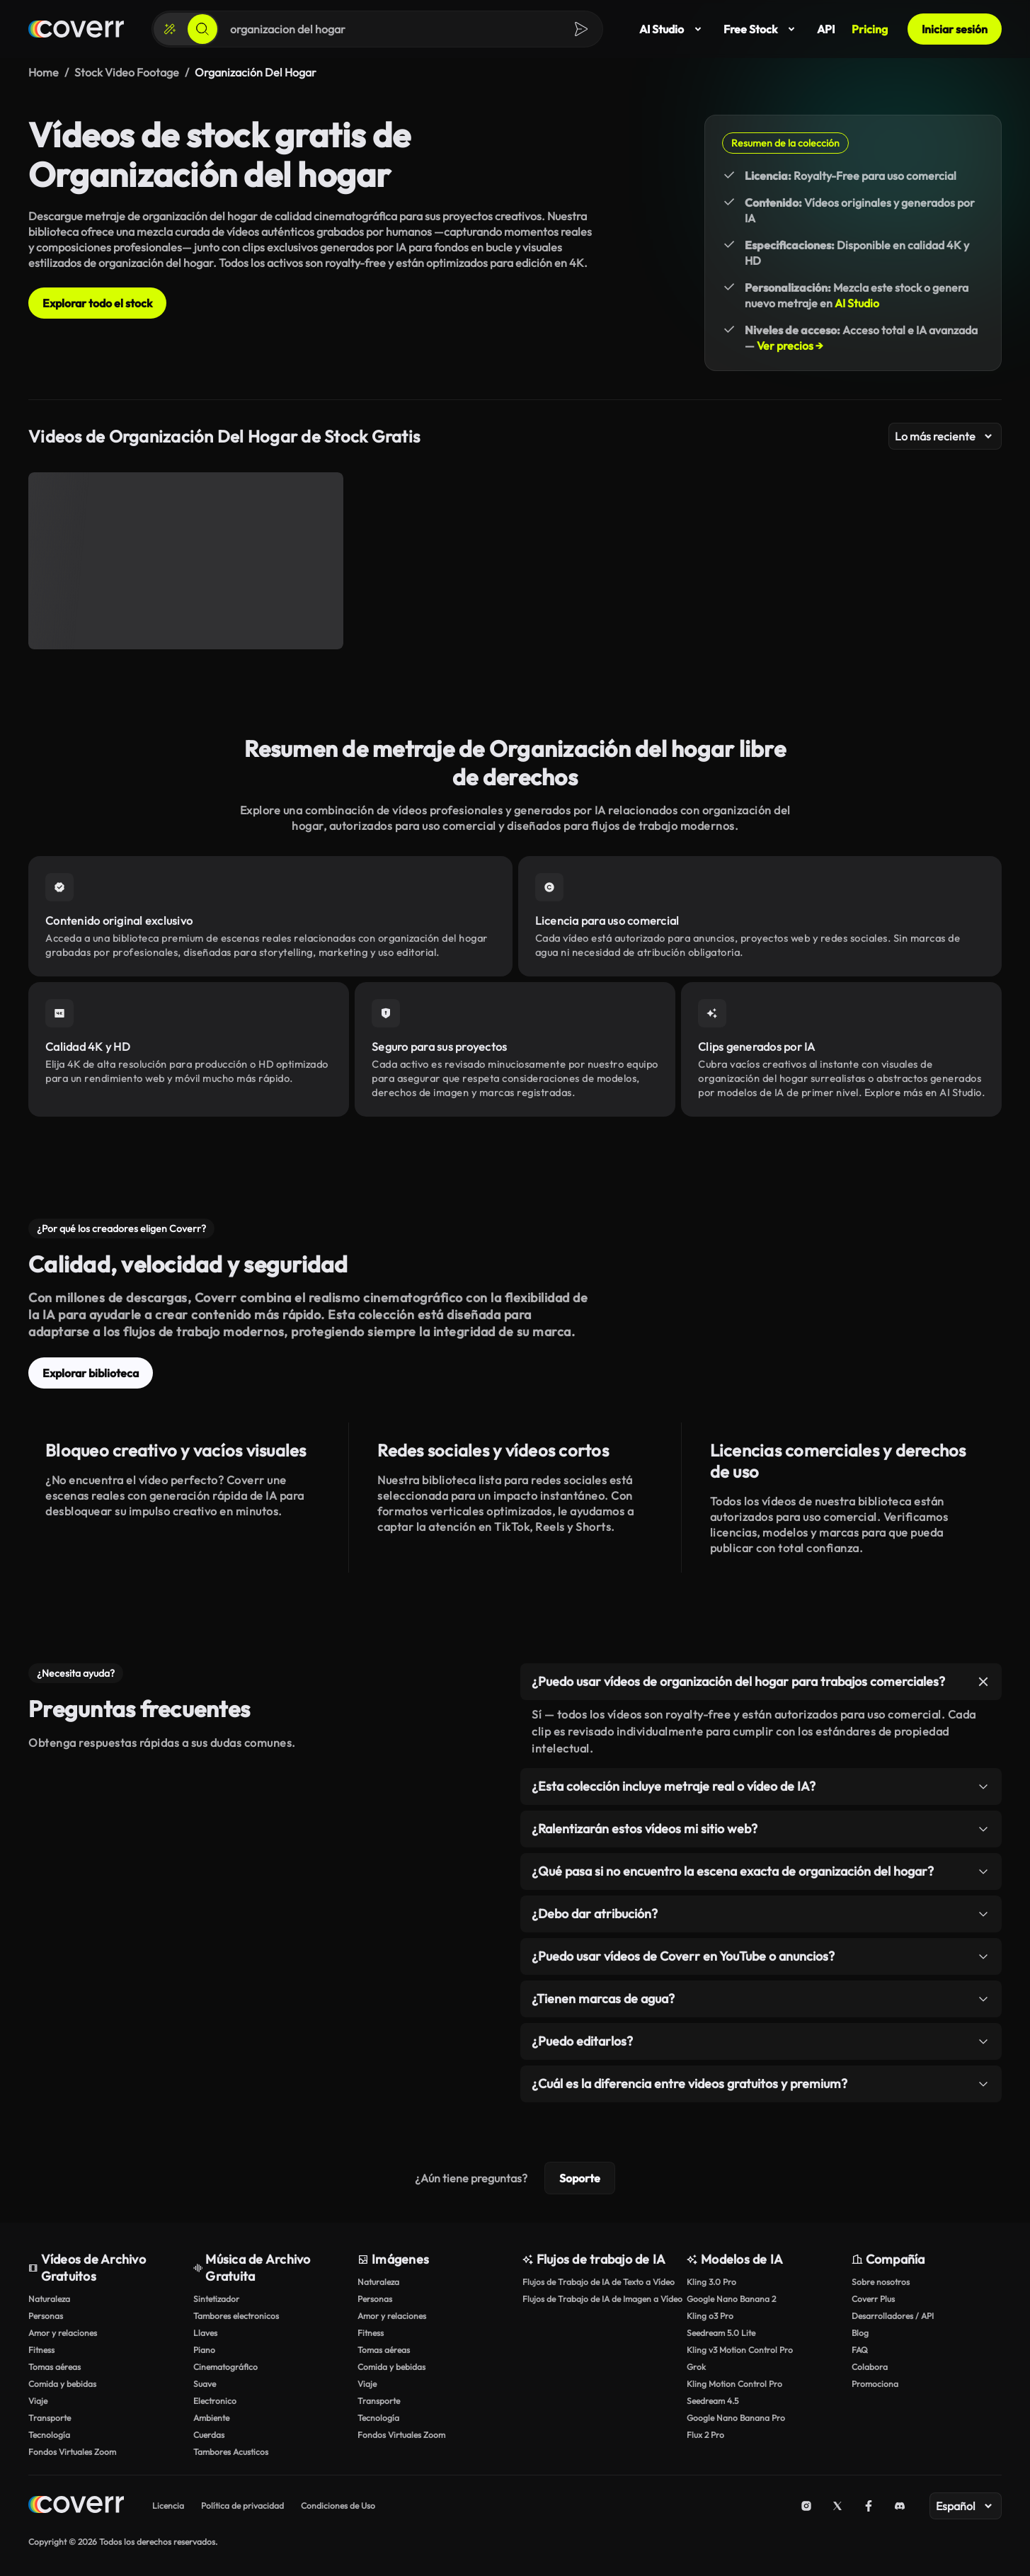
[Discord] (899, 2506)
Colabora (870, 2366)
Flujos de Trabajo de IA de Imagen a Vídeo (597, 2298)
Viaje (37, 2400)
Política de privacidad (242, 2505)
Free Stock (761, 29)
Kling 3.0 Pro (711, 2281)
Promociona (875, 2383)
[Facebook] (868, 2506)
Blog (860, 2332)
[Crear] (170, 29)
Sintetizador (216, 2298)
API (826, 29)
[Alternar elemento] (983, 1681)
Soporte (579, 2178)
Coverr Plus (873, 2298)
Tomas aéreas (54, 2366)
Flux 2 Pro (705, 2434)
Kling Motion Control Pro (734, 2383)
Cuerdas (208, 2434)
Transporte (49, 2417)
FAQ (860, 2349)
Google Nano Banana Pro (736, 2417)
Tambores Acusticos (230, 2451)
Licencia (168, 2505)
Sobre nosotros (881, 2281)
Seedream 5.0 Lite (721, 2332)
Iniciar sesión (955, 29)
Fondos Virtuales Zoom (72, 2451)
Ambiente (211, 2417)
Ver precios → (790, 345)
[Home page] (76, 2506)
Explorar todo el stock (97, 303)
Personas (45, 2315)
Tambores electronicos (236, 2315)
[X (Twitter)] (837, 2506)
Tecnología (49, 2434)
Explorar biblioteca (90, 1373)
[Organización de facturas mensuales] (185, 560)
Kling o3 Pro (710, 2315)
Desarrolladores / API (893, 2315)
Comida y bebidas (62, 2383)
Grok (696, 2366)
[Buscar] (202, 29)
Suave (204, 2383)
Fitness (41, 2349)
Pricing (870, 29)
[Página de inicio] (76, 29)
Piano (204, 2349)
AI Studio (672, 29)
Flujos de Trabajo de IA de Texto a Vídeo (597, 2281)
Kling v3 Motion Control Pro (740, 2349)
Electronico (214, 2400)
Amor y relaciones (62, 2332)
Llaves (205, 2332)
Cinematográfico (225, 2366)
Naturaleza (49, 2298)
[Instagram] (806, 2506)
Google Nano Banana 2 (731, 2298)
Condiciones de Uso (338, 2505)
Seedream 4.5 (712, 2400)
